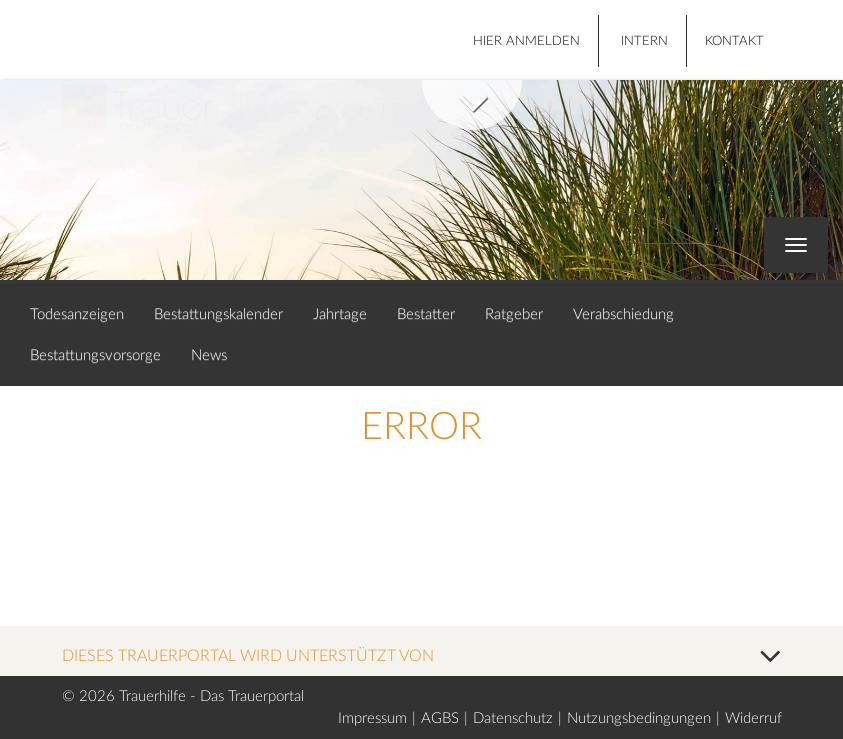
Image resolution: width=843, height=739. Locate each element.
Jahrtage (340, 314)
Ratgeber (514, 314)
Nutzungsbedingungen (639, 718)
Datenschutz (513, 718)
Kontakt (734, 41)
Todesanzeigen (77, 314)
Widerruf (753, 718)
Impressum (372, 718)
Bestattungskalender (218, 314)
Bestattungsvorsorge (95, 355)
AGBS (440, 718)
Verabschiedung (623, 314)
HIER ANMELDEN (526, 41)
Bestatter (426, 314)
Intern (644, 41)
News (209, 355)
